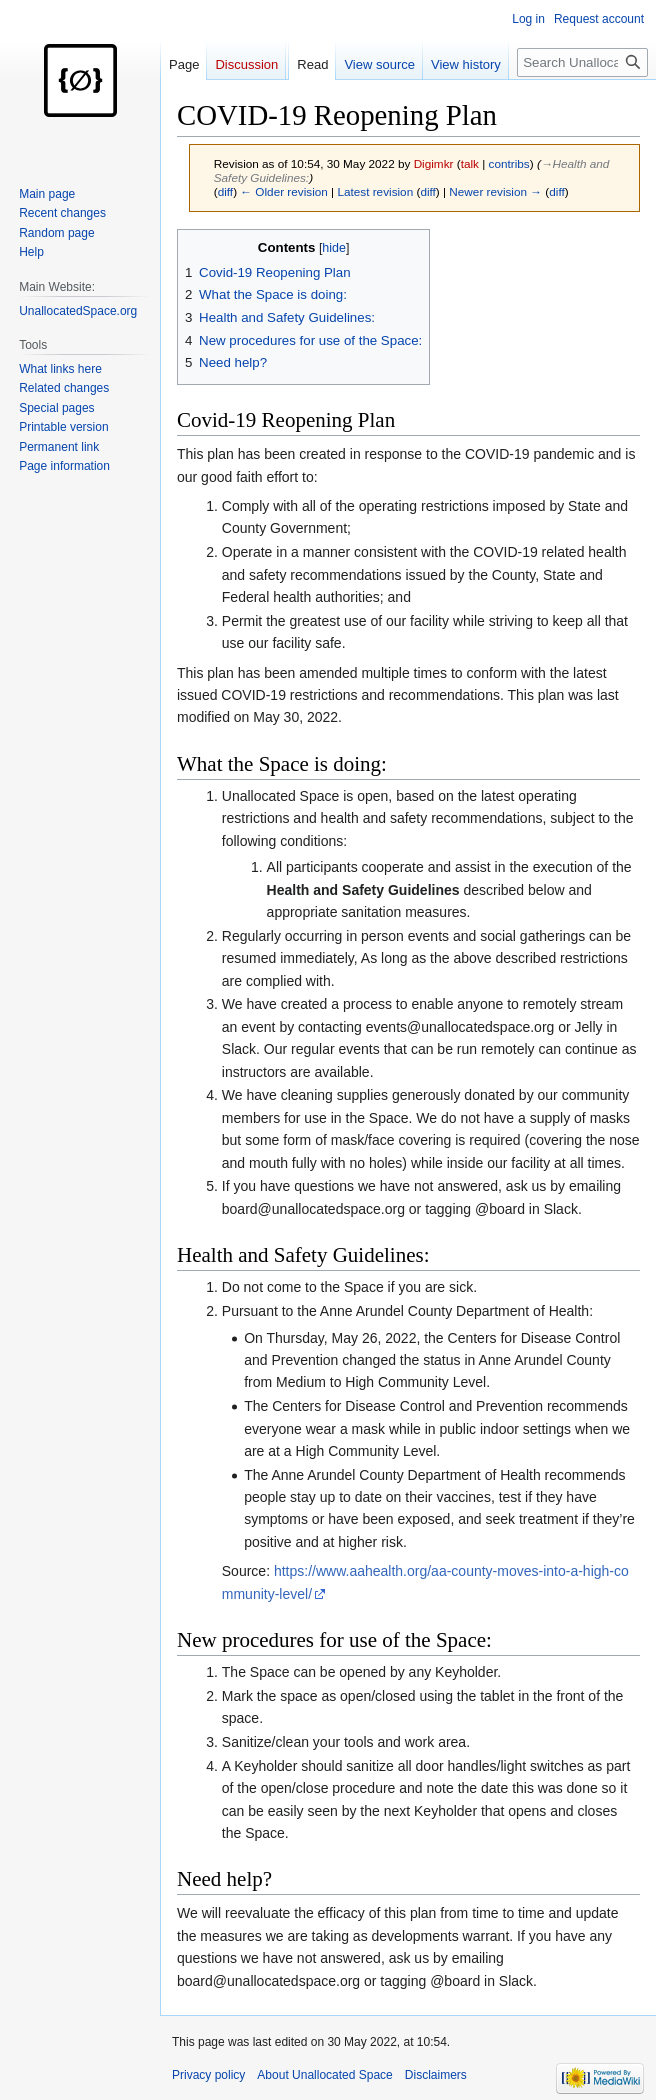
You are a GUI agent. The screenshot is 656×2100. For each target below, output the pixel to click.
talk (470, 163)
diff (225, 191)
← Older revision (284, 191)
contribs (509, 163)
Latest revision (375, 191)
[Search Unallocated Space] (582, 62)
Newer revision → (495, 191)
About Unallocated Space (324, 2075)
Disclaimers (436, 2075)
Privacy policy (208, 2075)
